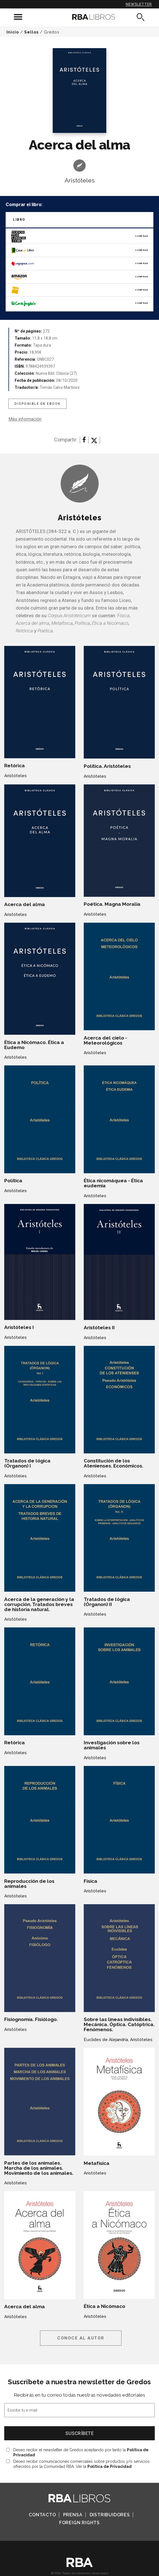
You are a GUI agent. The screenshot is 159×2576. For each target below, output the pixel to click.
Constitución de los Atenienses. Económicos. (113, 1463)
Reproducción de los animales (29, 1883)
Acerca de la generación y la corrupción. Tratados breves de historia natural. (39, 1604)
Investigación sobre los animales (112, 1745)
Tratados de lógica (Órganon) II (107, 1601)
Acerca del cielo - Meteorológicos (105, 1040)
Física (90, 1881)
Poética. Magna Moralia (112, 904)
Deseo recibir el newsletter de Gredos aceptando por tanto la (81, 2452)
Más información (24, 419)
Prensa (73, 2514)
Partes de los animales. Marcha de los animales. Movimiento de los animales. (38, 2168)
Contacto (42, 2514)
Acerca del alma (24, 904)
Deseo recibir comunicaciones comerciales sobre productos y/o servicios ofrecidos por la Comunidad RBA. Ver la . (81, 2464)
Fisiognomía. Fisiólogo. (31, 2019)
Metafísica (96, 2163)
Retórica (14, 765)
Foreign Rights (79, 2522)
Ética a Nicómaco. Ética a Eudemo (34, 1045)
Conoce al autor (80, 2338)
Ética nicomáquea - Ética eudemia (113, 1183)
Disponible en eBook (37, 404)
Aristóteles (80, 180)
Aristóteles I (19, 1327)
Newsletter (139, 4)
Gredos (51, 32)
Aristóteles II (99, 1327)
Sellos (31, 32)
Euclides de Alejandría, (106, 2039)
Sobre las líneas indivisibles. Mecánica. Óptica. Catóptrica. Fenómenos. (119, 2024)
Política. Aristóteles (107, 766)
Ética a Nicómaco (104, 2306)
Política (13, 1180)
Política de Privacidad (109, 2466)
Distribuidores (110, 2514)
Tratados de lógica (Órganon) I (27, 1463)
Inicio (12, 32)
